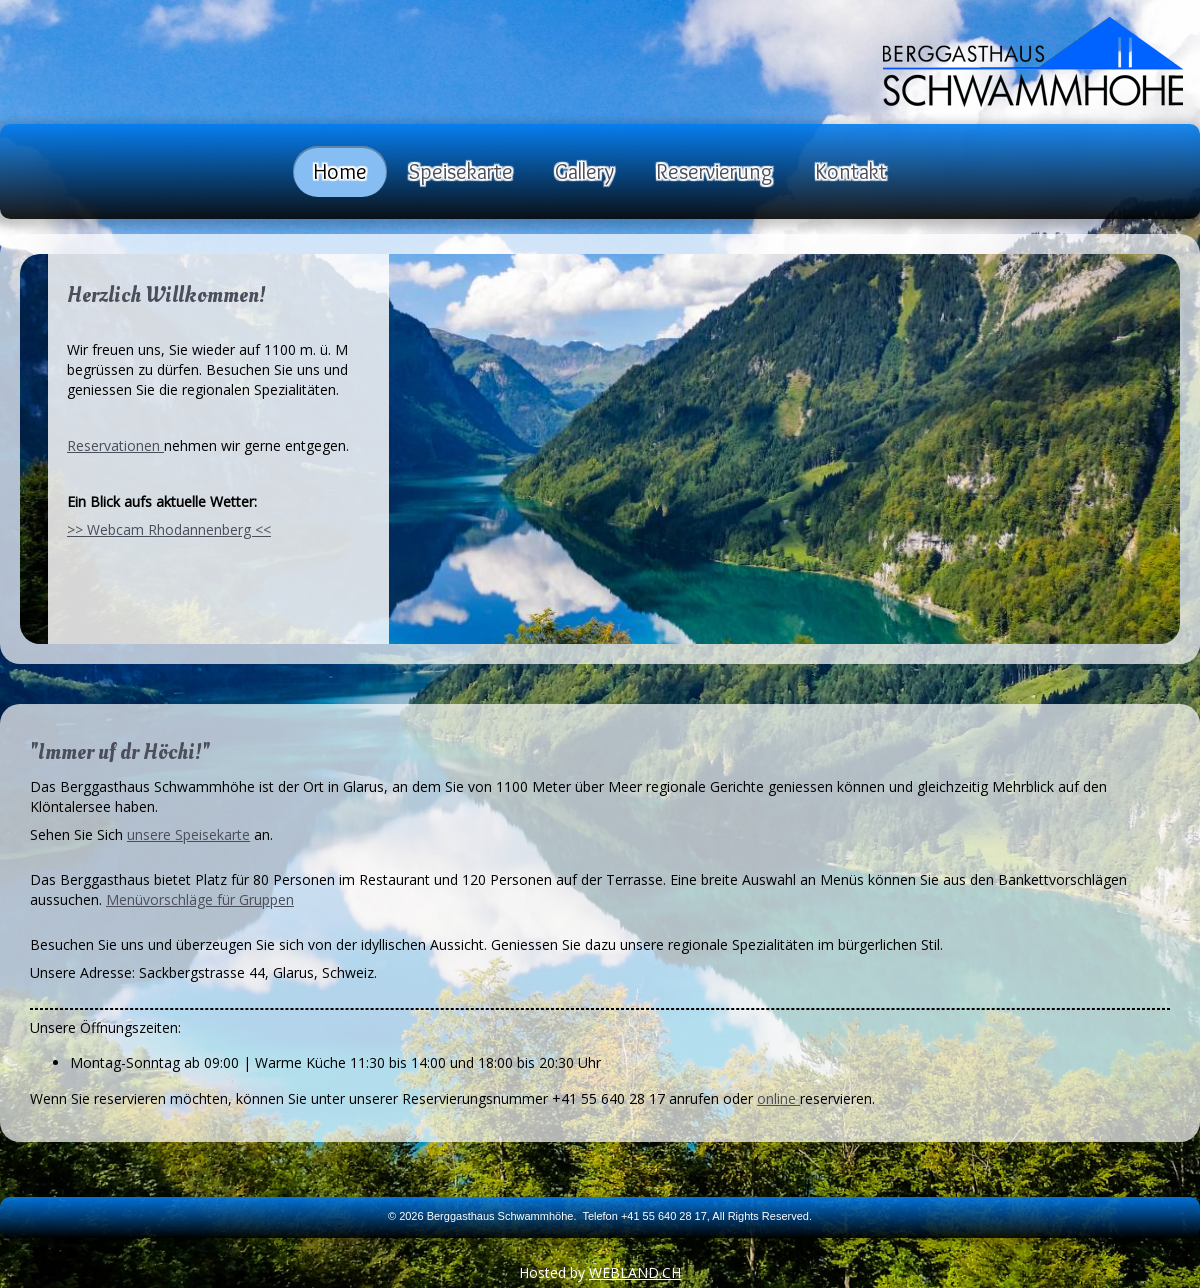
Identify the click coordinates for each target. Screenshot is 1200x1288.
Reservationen (115, 445)
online (778, 1098)
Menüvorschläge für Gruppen (200, 899)
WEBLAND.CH (635, 1272)
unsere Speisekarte (188, 834)
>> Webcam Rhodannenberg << (169, 529)
